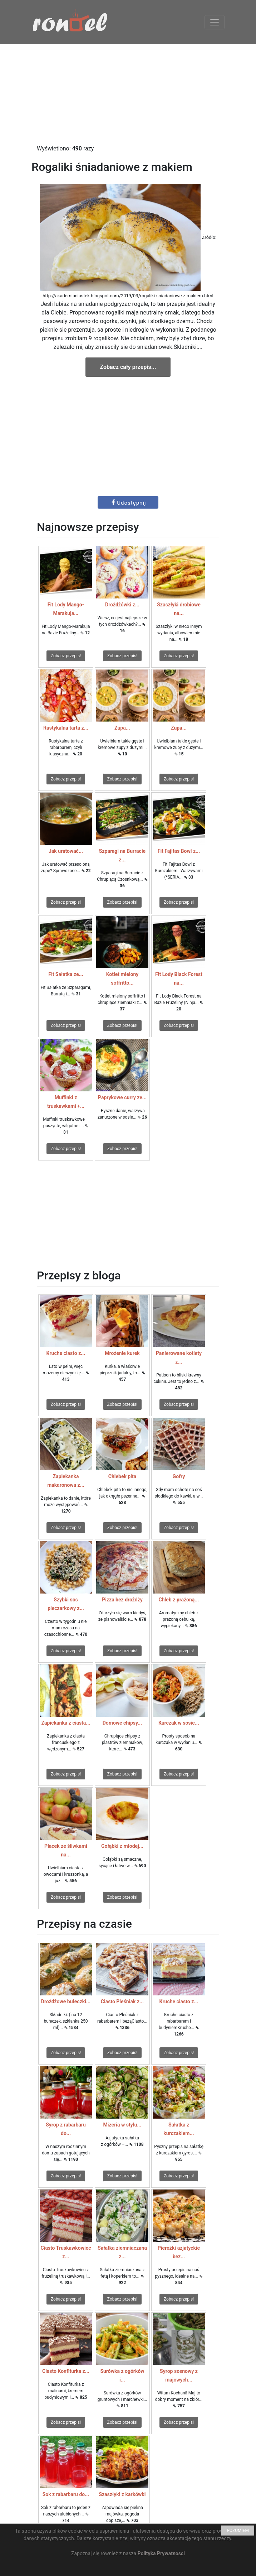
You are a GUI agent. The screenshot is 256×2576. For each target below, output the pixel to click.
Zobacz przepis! (66, 655)
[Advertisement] (128, 94)
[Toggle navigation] (215, 22)
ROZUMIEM (238, 2530)
